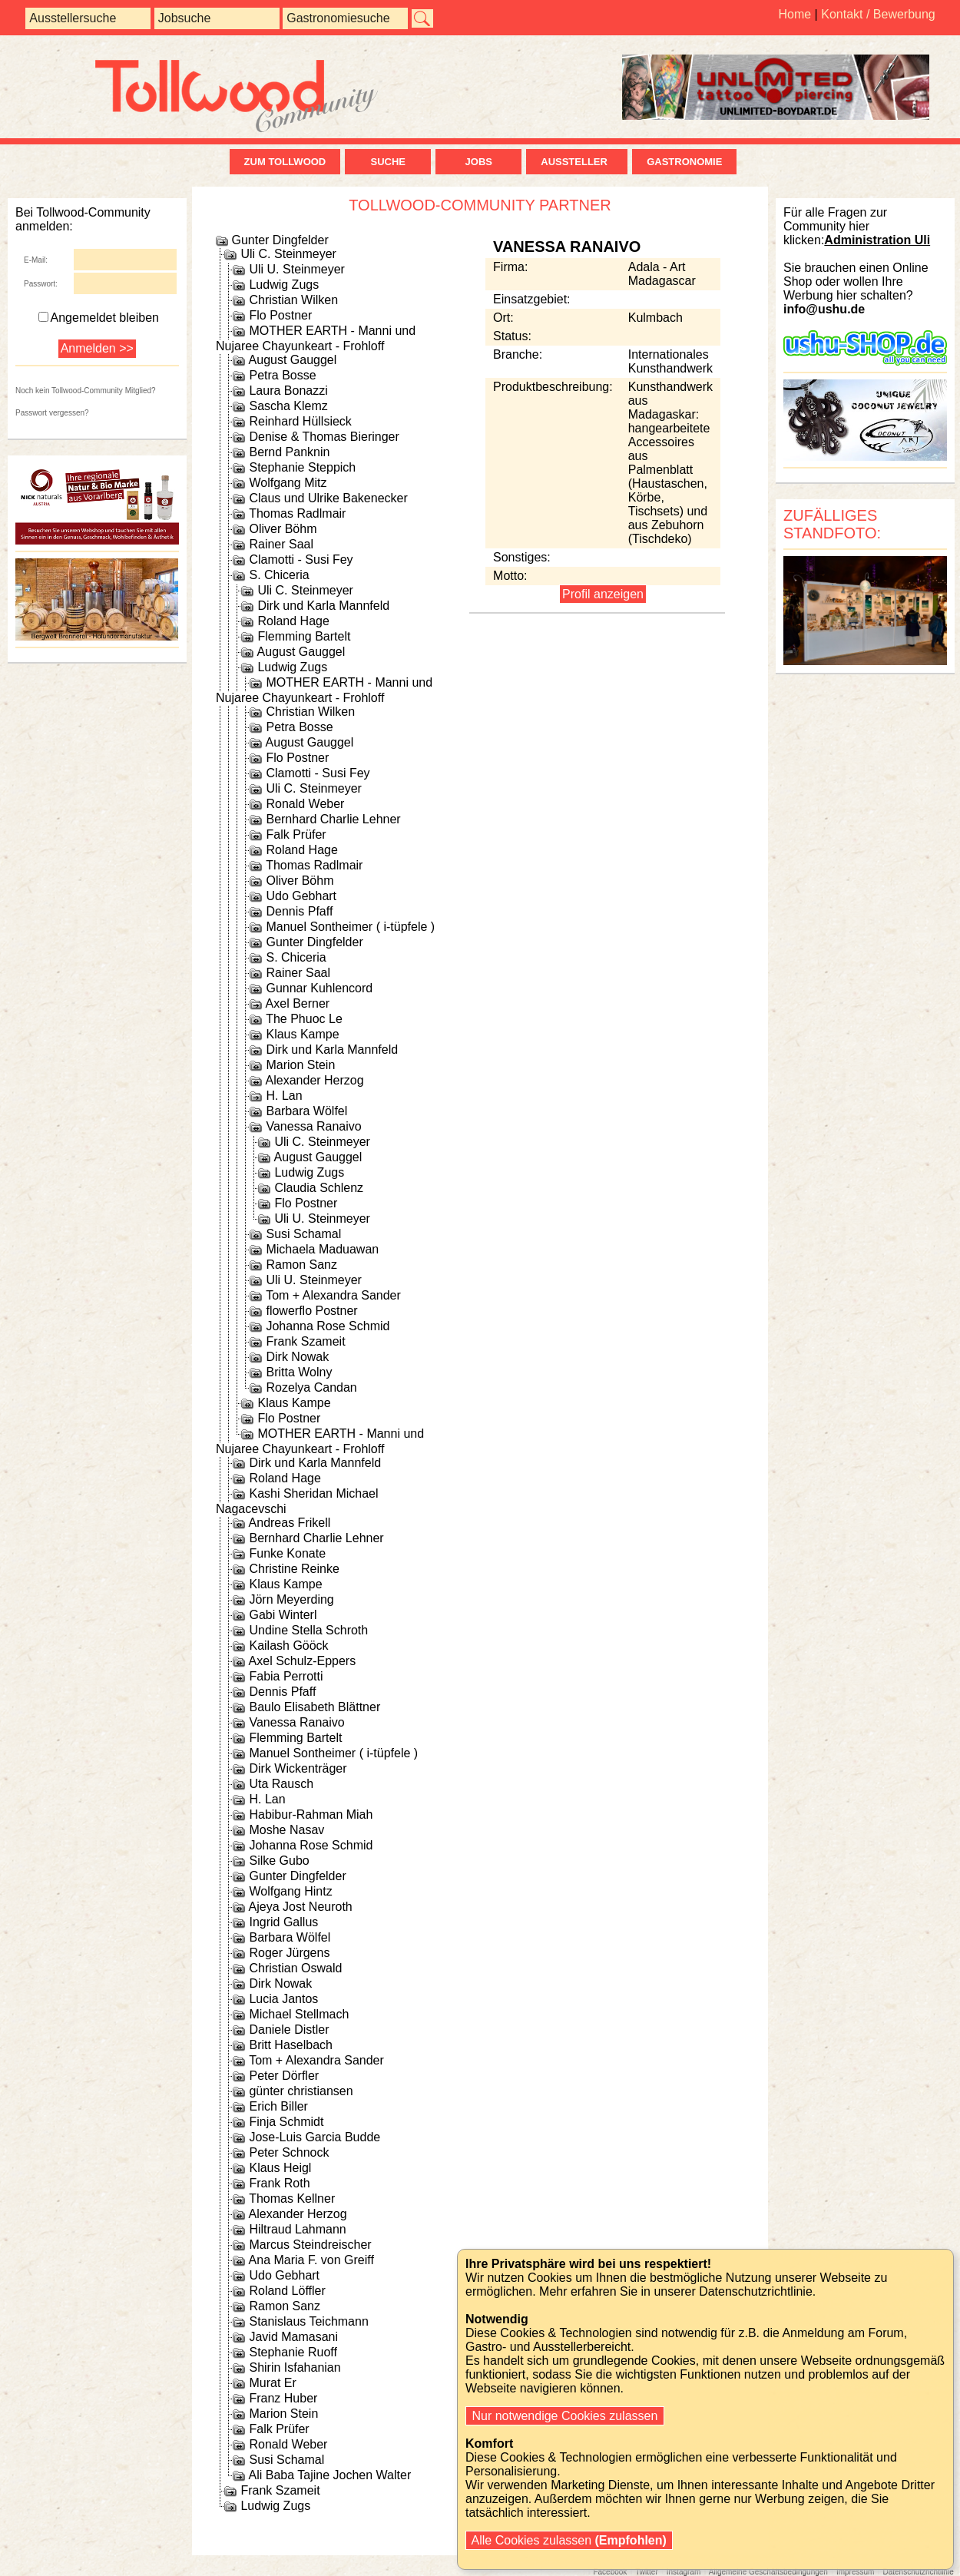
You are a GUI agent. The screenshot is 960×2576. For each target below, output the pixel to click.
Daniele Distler (289, 2029)
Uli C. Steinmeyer (288, 253)
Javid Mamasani (293, 2336)
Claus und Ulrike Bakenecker (328, 498)
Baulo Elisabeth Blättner (314, 1706)
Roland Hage (293, 620)
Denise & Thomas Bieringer (324, 436)
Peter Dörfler (284, 2075)
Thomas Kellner (292, 2198)
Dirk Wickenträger (297, 1768)
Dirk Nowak (297, 1356)
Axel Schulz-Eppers (302, 1660)
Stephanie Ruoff (292, 2352)
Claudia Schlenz (318, 1187)
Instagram (683, 2572)
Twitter (646, 2572)
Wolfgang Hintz (290, 1891)
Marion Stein (300, 1064)
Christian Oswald (295, 1968)
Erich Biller (278, 2106)
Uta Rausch (281, 1783)
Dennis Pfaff (299, 911)
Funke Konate (287, 1553)
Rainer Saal (281, 544)
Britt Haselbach (291, 2044)
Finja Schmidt (286, 2121)
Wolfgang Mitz (287, 482)
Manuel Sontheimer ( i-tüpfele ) (350, 926)
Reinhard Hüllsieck (300, 421)
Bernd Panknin (289, 452)
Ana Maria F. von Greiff (311, 2259)
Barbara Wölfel (306, 1110)
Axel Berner (298, 1003)
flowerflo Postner (311, 1310)
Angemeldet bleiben (98, 317)
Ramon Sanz (301, 1264)
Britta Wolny (299, 1372)
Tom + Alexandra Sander (333, 1295)
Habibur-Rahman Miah (310, 1814)
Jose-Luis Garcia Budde (314, 2137)
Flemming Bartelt (303, 636)
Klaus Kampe (302, 1034)
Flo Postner (280, 315)
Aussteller (577, 161)
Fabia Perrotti (286, 1676)
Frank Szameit (305, 1341)
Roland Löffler (287, 2290)
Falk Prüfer (296, 834)
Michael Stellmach (299, 2014)
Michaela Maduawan (322, 1249)
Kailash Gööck (288, 1645)
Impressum (855, 2572)
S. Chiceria (279, 574)
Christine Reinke (294, 1568)
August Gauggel (293, 359)
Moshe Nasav (286, 1829)
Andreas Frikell (290, 1522)
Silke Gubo (279, 1860)
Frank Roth (279, 2183)
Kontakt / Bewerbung (878, 14)
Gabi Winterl (282, 1614)
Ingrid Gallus (283, 1922)
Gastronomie (684, 161)
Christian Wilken (293, 299)
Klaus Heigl (280, 2167)
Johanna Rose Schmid (327, 1326)
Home (794, 14)
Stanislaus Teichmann (308, 2321)
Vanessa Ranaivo (313, 1126)
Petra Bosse (282, 375)
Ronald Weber (305, 803)
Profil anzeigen (603, 594)
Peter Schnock (289, 2152)
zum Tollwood (285, 161)
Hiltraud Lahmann (297, 2229)
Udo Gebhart (301, 895)
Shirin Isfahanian (294, 2367)
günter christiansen (301, 2091)
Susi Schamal (303, 1233)
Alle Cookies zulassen (569, 2540)
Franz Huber (283, 2398)
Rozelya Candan (311, 1387)
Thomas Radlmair (297, 513)
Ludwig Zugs (284, 284)
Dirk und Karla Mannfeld (323, 605)
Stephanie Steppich (302, 467)
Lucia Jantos (283, 1998)
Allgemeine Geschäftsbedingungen (768, 2572)
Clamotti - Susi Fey (301, 559)
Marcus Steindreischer (310, 2244)
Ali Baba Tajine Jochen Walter (330, 2475)
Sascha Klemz (288, 405)
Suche (388, 161)
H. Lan (284, 1095)
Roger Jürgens (289, 1952)
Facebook (610, 2572)
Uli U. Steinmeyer (296, 269)
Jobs (478, 161)
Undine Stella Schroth (308, 1630)
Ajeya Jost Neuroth (301, 1906)
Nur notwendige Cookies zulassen (564, 2415)
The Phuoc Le (304, 1018)
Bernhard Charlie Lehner (333, 819)
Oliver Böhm (282, 528)
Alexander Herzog (315, 1080)
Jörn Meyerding (291, 1599)
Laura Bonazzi (288, 390)
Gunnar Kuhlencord (319, 988)
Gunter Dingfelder (279, 240)
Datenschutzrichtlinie (917, 2572)
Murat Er (272, 2382)
